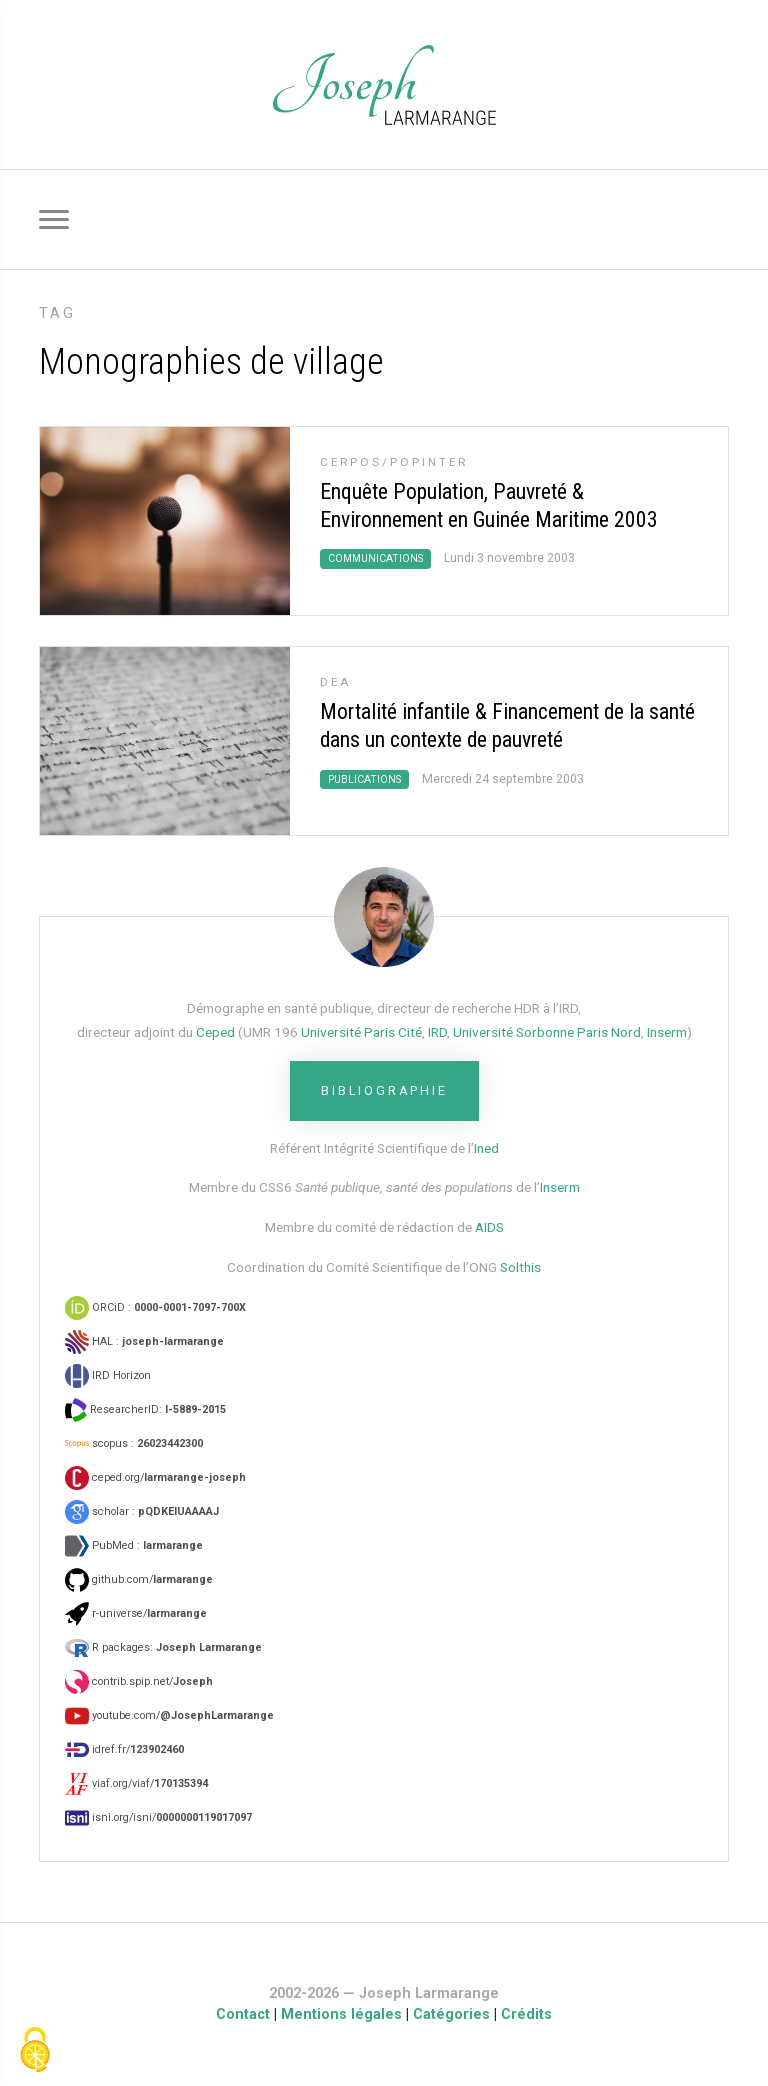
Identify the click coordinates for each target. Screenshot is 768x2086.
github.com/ (139, 1579)
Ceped (215, 1032)
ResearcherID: (145, 1409)
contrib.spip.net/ (139, 1681)
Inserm (667, 1032)
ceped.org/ (155, 1477)
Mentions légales (341, 2014)
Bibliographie (384, 1091)
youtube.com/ (169, 1715)
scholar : (142, 1511)
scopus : (134, 1443)
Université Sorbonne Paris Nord (547, 1032)
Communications (375, 558)
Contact (243, 2014)
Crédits (526, 2014)
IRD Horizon (108, 1375)
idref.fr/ (124, 1749)
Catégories (451, 2014)
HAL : (144, 1341)
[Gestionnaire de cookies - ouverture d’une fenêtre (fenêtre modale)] (35, 2051)
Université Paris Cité (361, 1032)
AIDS (489, 1227)
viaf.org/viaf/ (136, 1783)
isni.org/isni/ (158, 1817)
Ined (486, 1148)
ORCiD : (155, 1307)
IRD (437, 1032)
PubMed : (134, 1545)
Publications (364, 779)
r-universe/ (136, 1613)
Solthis (520, 1267)
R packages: (163, 1647)
